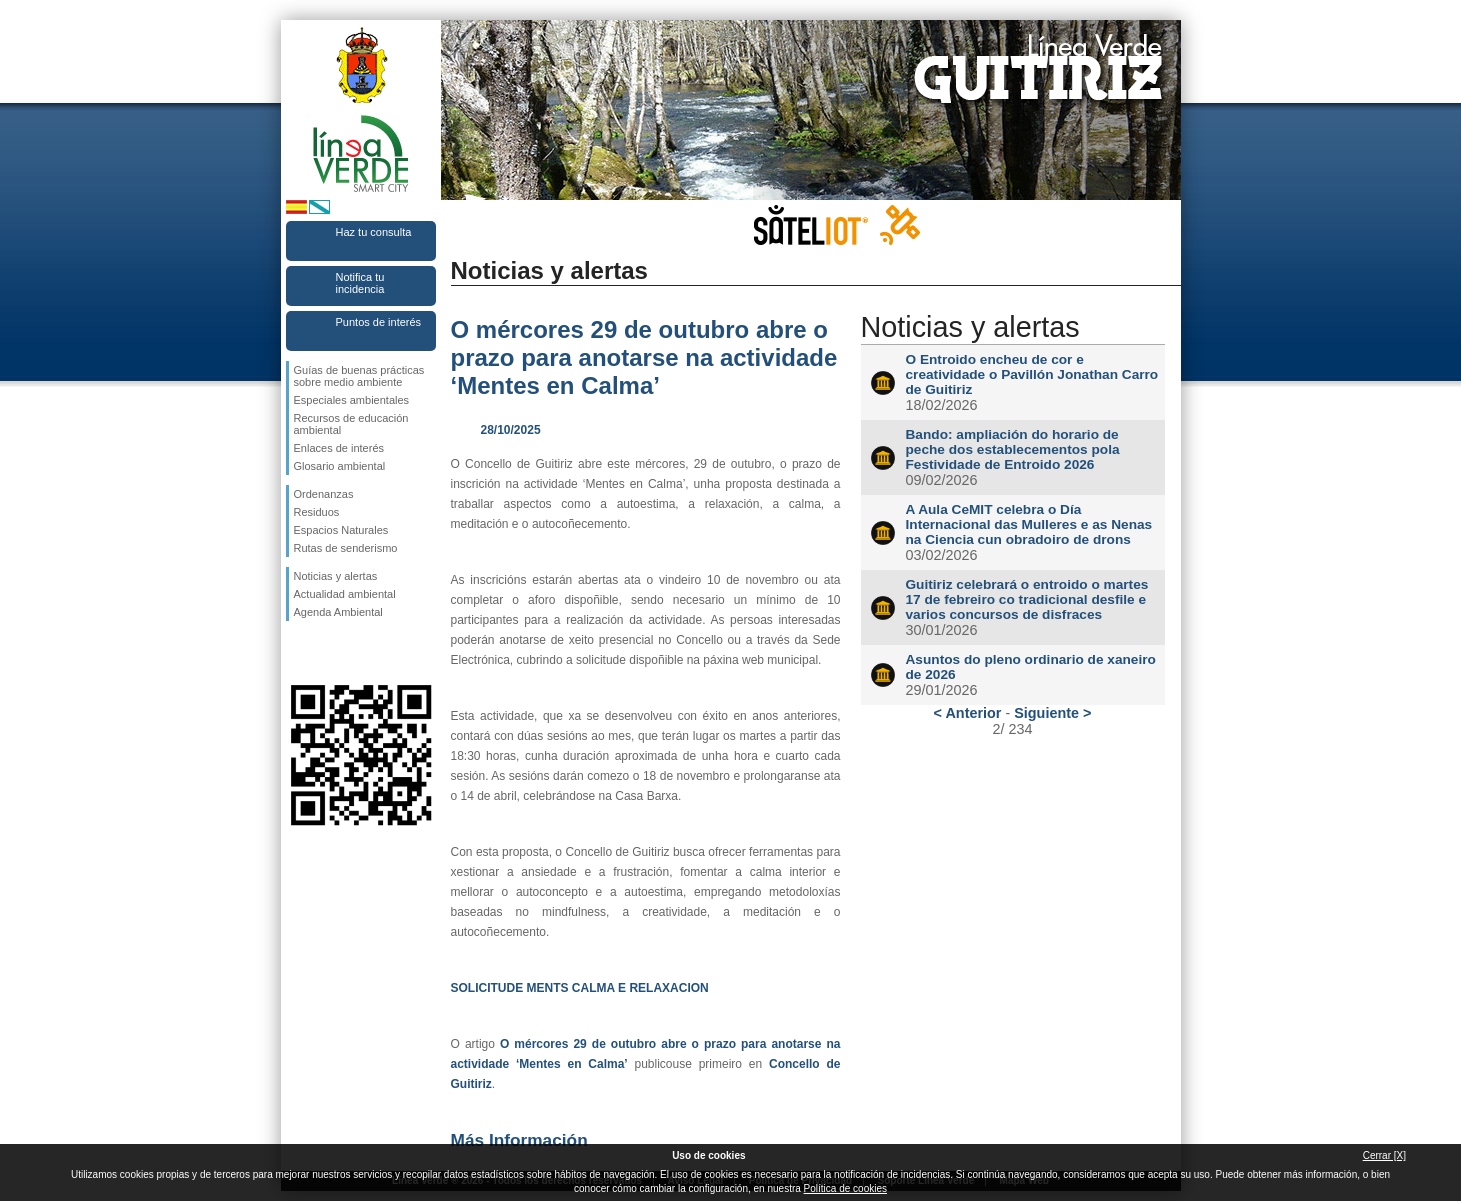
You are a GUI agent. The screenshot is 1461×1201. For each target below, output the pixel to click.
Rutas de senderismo (346, 548)
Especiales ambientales (352, 400)
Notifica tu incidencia (360, 283)
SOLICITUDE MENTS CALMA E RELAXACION (580, 988)
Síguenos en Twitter (331, 653)
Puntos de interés (379, 322)
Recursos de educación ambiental (351, 424)
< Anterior (968, 713)
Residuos (317, 512)
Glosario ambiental (340, 466)
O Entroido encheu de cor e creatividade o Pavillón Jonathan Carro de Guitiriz (1032, 374)
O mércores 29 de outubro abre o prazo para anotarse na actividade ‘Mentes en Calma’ (644, 357)
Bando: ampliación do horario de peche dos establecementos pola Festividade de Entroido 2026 (1013, 449)
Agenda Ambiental (338, 612)
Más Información (519, 1140)
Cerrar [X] (1384, 1155)
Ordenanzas (324, 494)
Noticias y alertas (336, 576)
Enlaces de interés (339, 448)
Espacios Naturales (341, 530)
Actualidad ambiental (345, 594)
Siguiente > (1052, 713)
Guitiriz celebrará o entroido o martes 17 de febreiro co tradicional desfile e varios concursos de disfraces (1027, 599)
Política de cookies (845, 1188)
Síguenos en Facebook (298, 653)
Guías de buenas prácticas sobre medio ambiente (359, 376)
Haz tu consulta (374, 232)
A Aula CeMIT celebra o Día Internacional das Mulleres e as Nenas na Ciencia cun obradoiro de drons (1029, 524)
